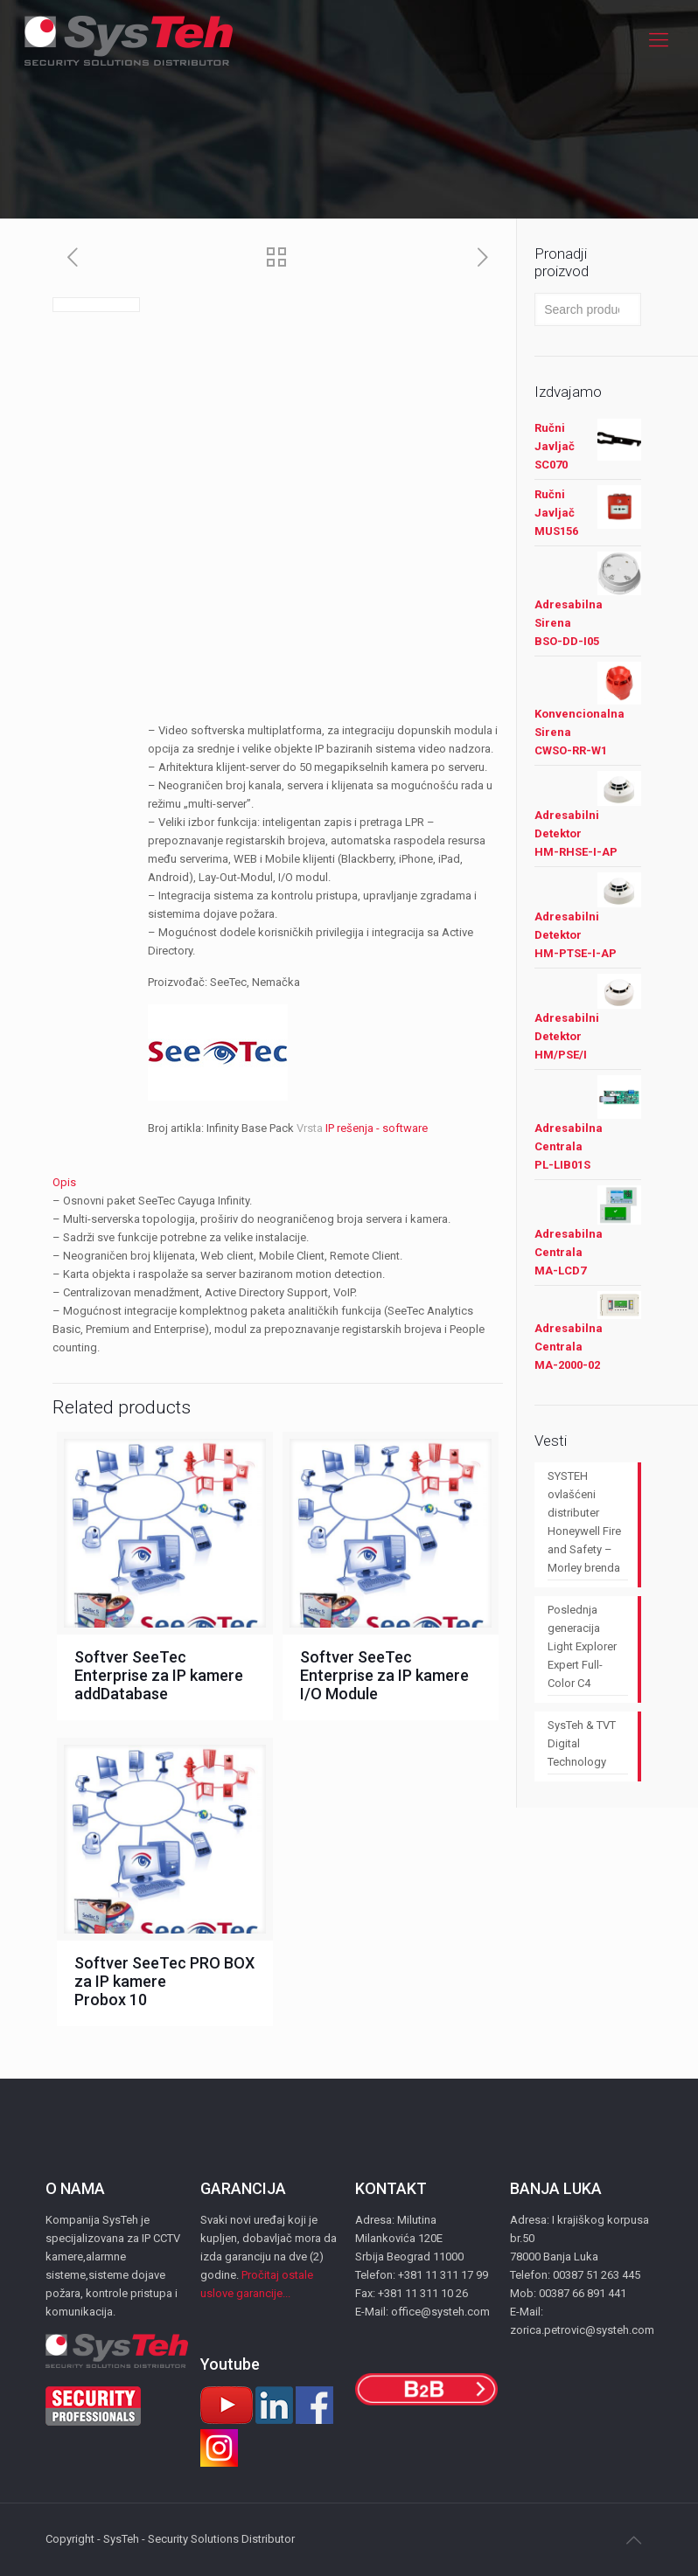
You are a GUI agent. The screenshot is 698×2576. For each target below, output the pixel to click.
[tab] (277, 1182)
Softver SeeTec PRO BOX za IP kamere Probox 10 (164, 1981)
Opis (64, 1182)
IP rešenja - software (376, 1128)
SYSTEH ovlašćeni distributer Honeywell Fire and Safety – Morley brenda (584, 1521)
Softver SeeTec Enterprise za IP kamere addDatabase (158, 1675)
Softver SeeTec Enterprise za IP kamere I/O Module (384, 1675)
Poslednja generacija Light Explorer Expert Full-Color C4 (582, 1646)
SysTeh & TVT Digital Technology (582, 1743)
